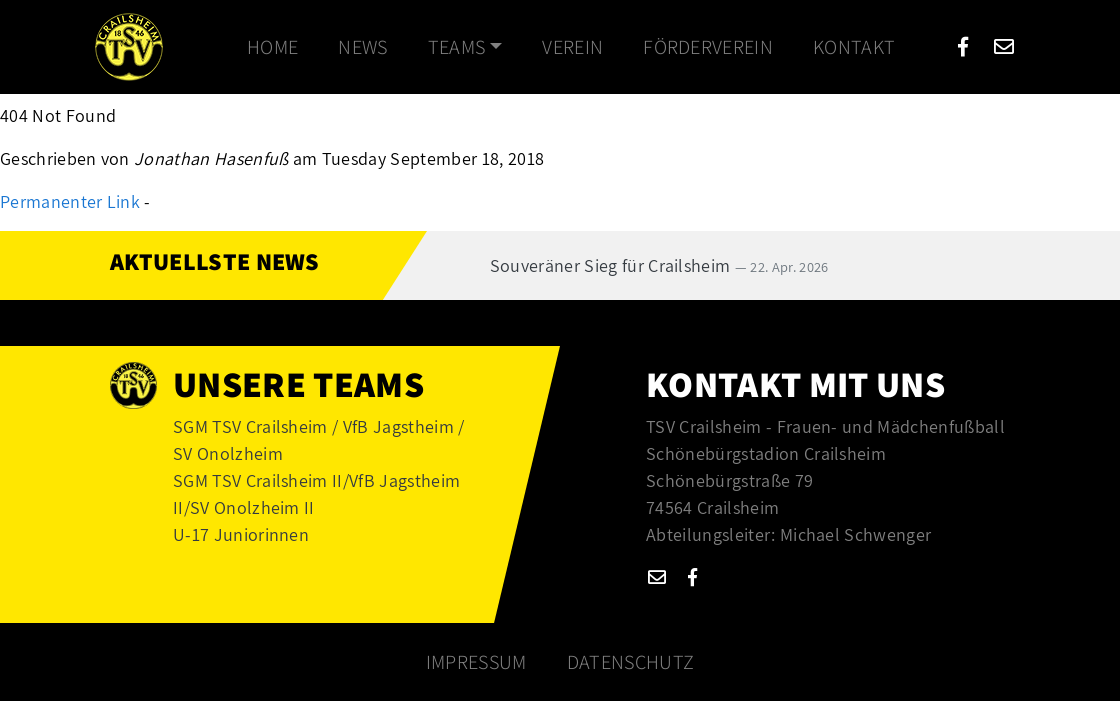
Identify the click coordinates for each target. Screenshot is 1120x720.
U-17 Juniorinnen (241, 534)
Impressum (476, 662)
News (362, 47)
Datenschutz (631, 662)
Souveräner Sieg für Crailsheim (659, 265)
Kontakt (854, 47)
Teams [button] (457, 47)
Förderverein (708, 47)
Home (272, 47)
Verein (572, 47)
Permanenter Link (70, 201)
